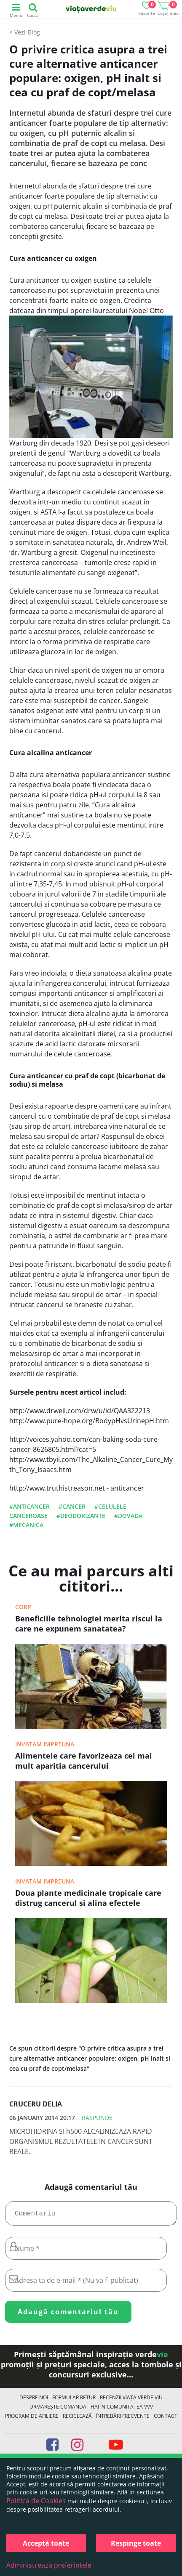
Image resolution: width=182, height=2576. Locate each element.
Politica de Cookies (36, 2500)
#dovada (128, 1516)
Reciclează (77, 2419)
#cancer (72, 1506)
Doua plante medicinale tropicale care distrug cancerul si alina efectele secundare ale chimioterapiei (88, 1899)
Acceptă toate (46, 2543)
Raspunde (97, 2118)
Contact (165, 2419)
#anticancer (29, 1506)
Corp (23, 1607)
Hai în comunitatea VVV (122, 2410)
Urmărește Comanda (57, 2410)
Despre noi (33, 2400)
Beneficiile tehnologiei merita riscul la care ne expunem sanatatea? (88, 1623)
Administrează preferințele (48, 2565)
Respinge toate (136, 2543)
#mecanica (26, 1525)
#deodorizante (80, 1516)
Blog (34, 32)
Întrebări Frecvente (123, 2419)
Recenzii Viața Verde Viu (131, 2400)
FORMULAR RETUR (74, 2400)
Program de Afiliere (32, 2419)
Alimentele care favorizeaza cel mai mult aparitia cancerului (83, 1761)
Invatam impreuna (44, 1744)
